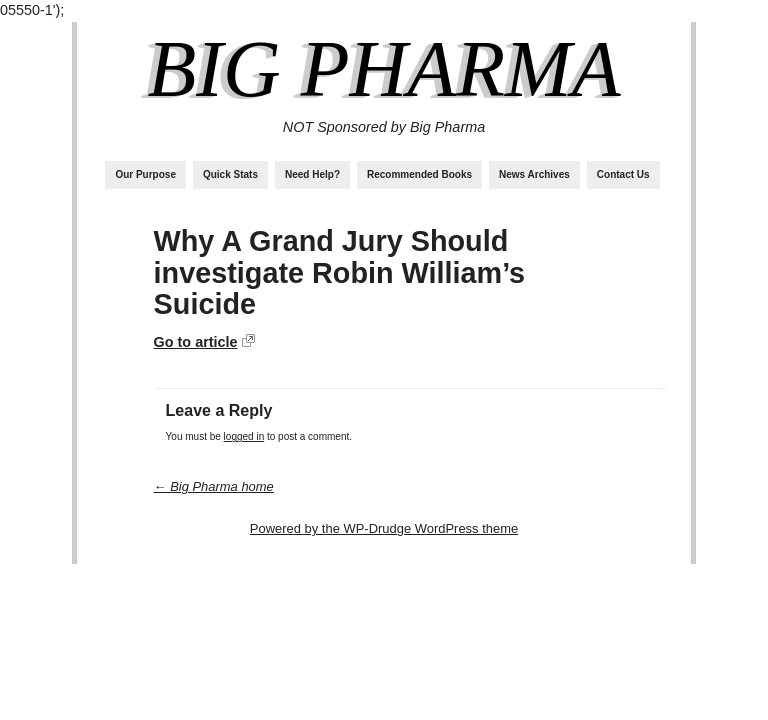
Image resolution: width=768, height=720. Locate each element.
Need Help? (312, 174)
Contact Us (623, 174)
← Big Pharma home (214, 486)
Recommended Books (419, 174)
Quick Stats (230, 174)
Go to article (196, 342)
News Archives (534, 174)
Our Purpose (145, 174)
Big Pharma (383, 69)
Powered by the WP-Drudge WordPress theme (384, 528)
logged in (244, 436)
